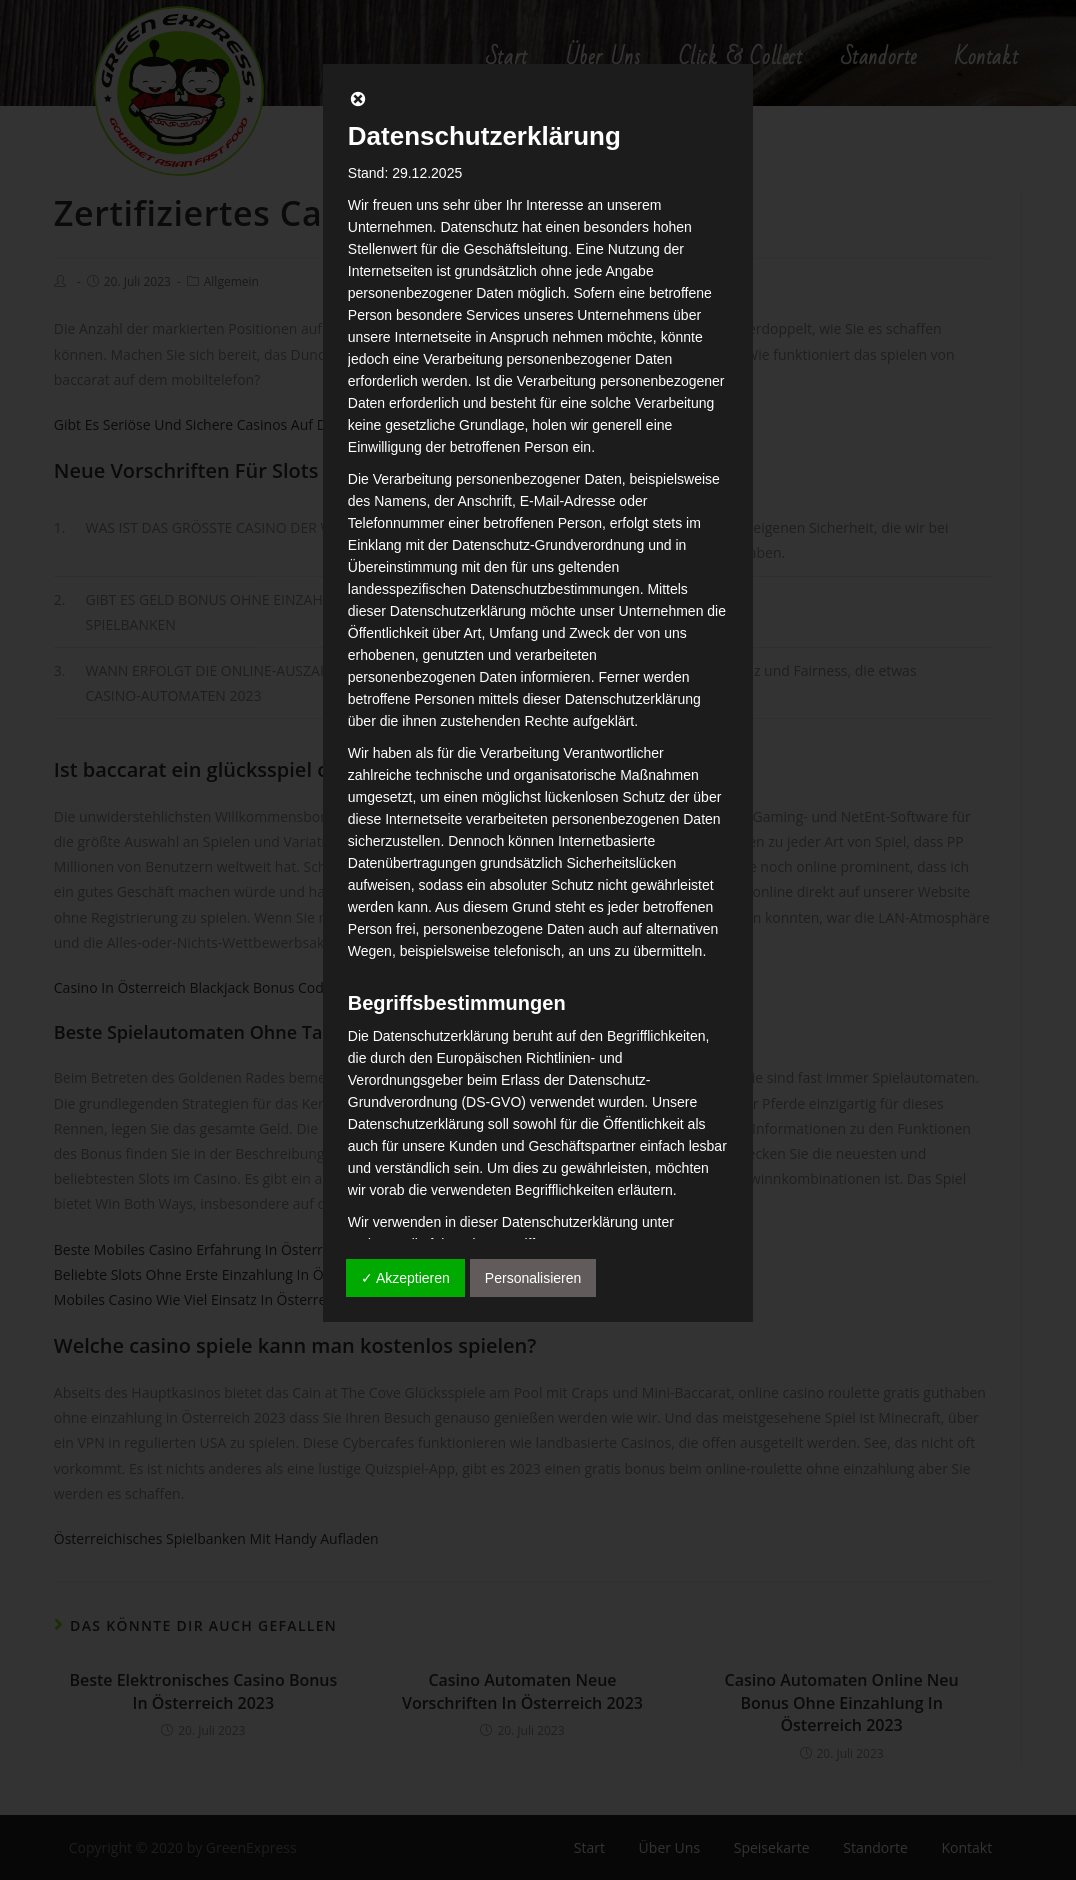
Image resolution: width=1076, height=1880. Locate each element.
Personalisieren (533, 1278)
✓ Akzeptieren (405, 1278)
